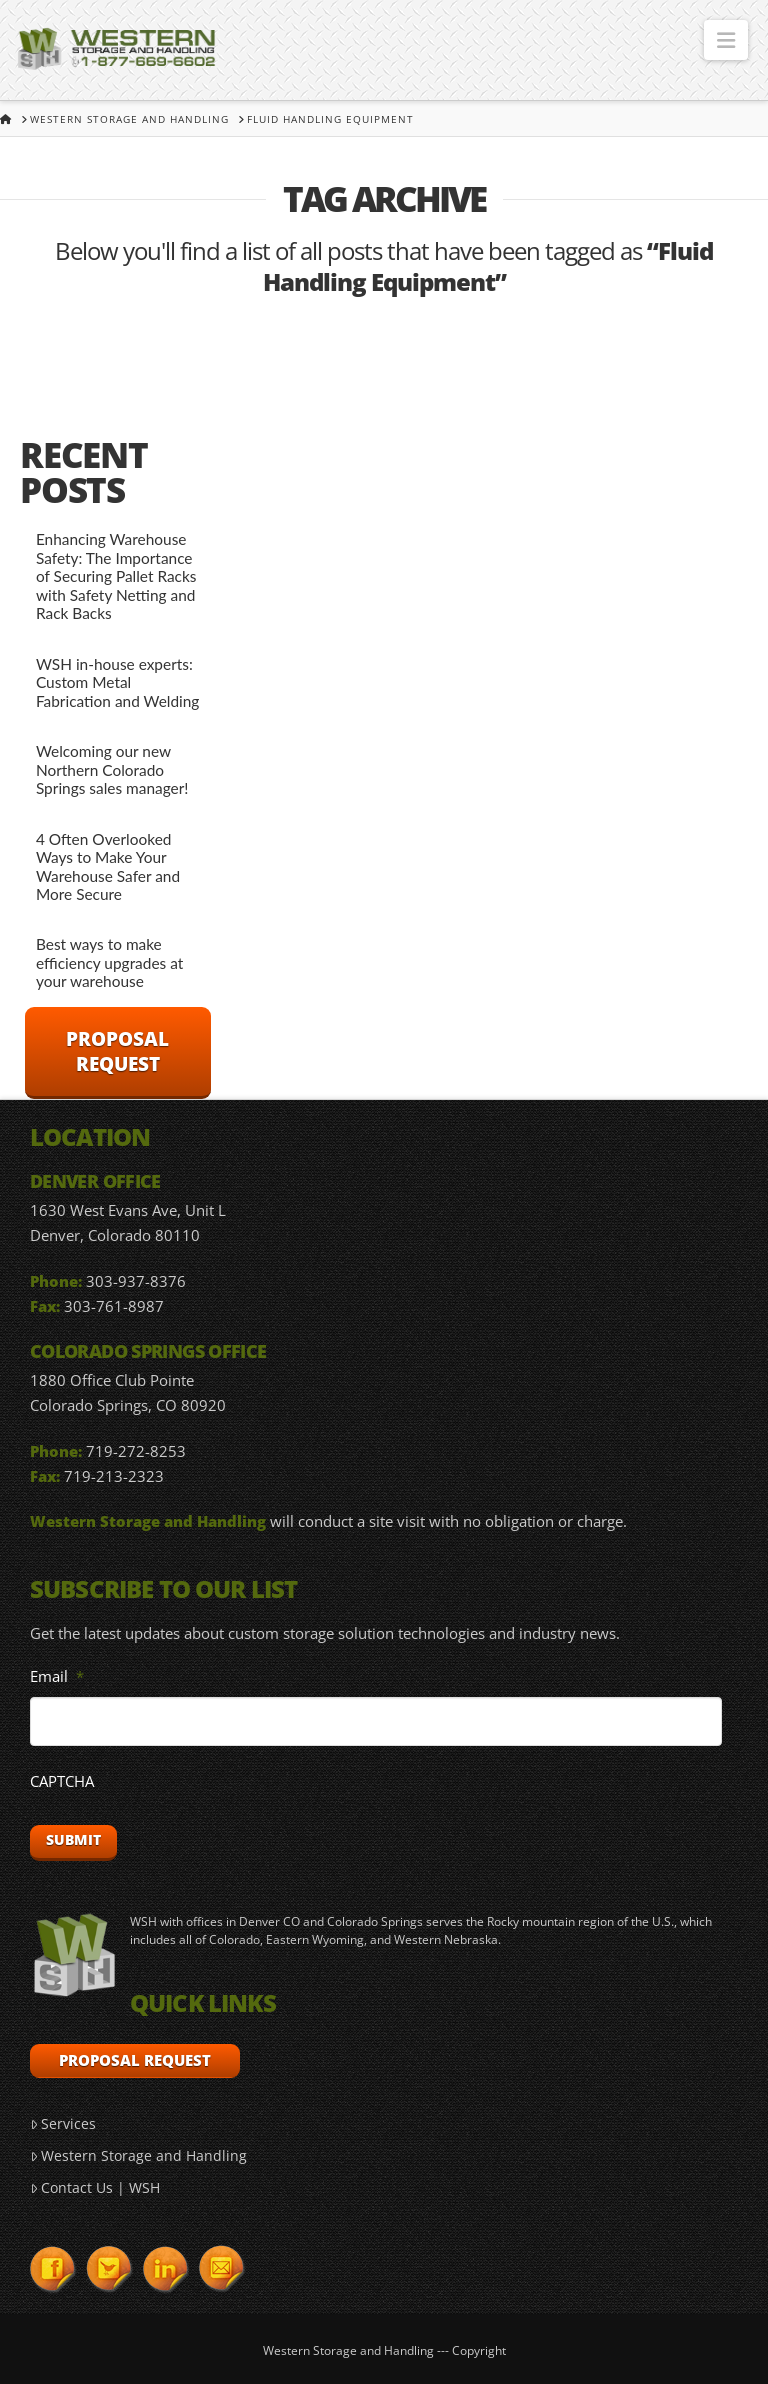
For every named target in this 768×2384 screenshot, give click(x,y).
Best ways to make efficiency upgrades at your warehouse (109, 962)
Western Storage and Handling (138, 2155)
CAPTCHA (62, 1781)
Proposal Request (117, 1051)
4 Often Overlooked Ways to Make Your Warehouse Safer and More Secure (108, 867)
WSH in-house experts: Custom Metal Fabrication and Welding (117, 682)
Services (63, 2123)
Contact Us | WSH (95, 2187)
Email (57, 1676)
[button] (726, 40)
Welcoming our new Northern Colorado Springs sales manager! (112, 769)
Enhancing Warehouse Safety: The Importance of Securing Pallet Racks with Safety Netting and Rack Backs (116, 576)
